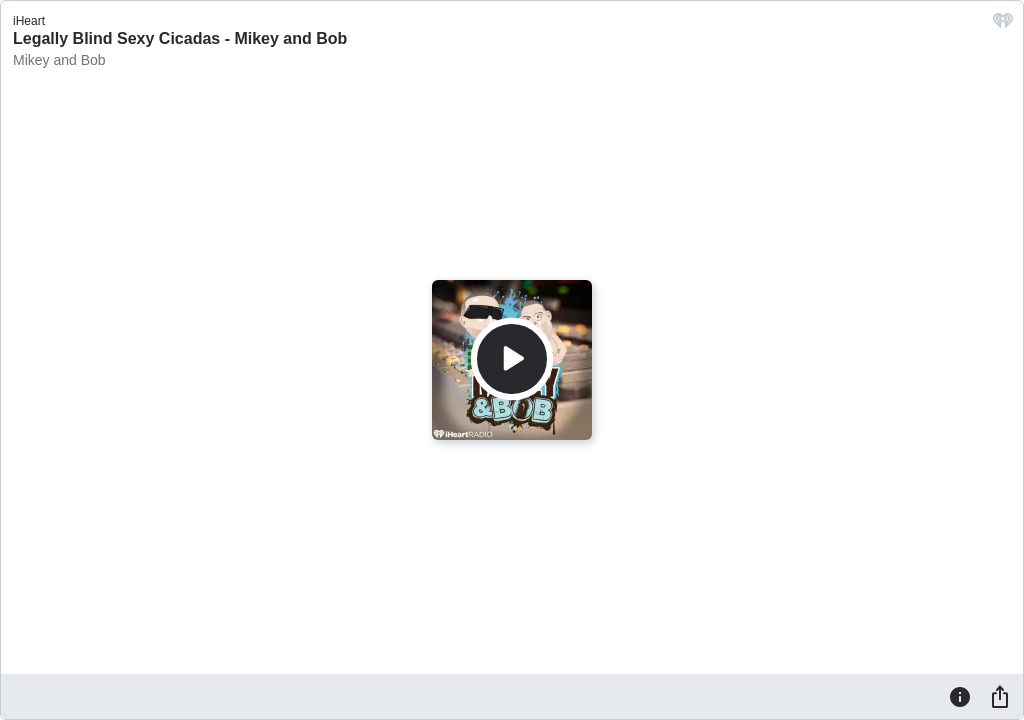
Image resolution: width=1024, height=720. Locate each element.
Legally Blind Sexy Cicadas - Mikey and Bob (180, 38)
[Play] (512, 359)
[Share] (1000, 696)
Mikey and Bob (59, 60)
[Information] (960, 696)
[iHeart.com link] (1003, 25)
